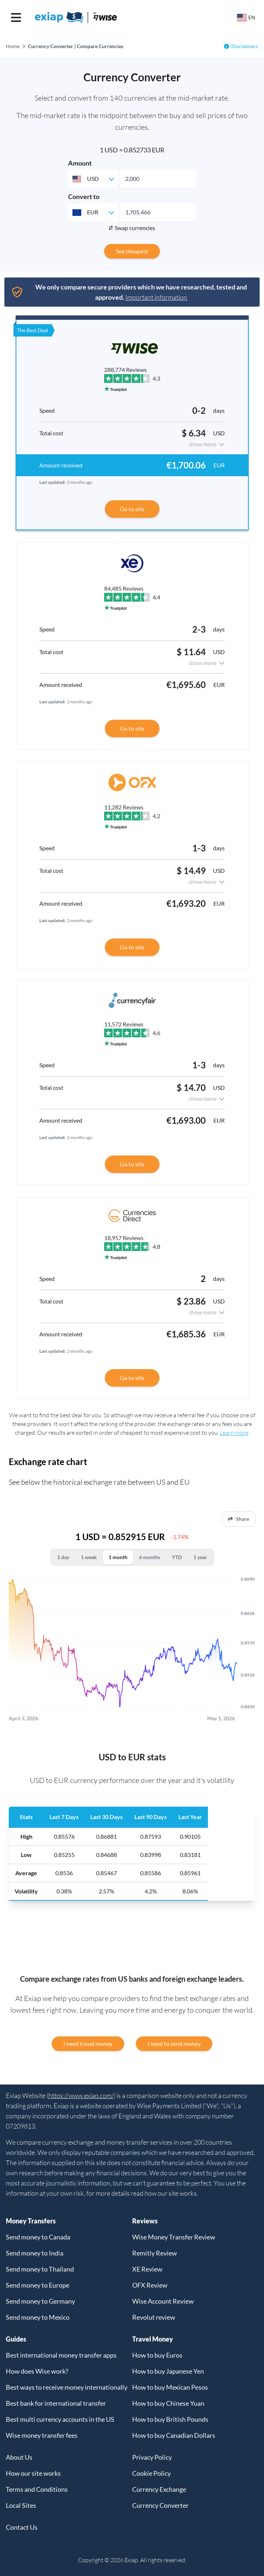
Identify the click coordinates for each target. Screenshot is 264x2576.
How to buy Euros (157, 2355)
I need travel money (88, 2043)
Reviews (145, 2221)
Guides (16, 2339)
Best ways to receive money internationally (66, 2387)
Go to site (132, 508)
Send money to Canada (38, 2237)
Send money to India (34, 2253)
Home (13, 46)
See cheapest (132, 251)
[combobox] (93, 179)
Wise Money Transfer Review (173, 2237)
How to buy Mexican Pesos (170, 2387)
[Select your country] (246, 17)
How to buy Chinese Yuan (168, 2403)
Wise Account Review (163, 2301)
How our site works (33, 2473)
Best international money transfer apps (61, 2355)
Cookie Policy (151, 2473)
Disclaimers (244, 46)
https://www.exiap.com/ (81, 2095)
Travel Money (152, 2339)
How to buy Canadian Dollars (173, 2435)
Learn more (234, 1432)
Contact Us (22, 2527)
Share (238, 1519)
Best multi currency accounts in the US (60, 2419)
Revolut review (153, 2317)
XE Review (147, 2269)
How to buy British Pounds (170, 2419)
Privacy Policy (152, 2457)
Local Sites (21, 2505)
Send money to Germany (40, 2301)
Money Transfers (31, 2221)
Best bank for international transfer (56, 2403)
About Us (19, 2457)
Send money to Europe (37, 2285)
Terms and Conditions (37, 2489)
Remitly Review (154, 2253)
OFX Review (150, 2285)
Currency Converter (160, 2505)
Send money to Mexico (38, 2317)
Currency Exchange (159, 2489)
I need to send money (174, 2043)
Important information (156, 297)
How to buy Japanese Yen (168, 2371)
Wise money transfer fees (42, 2435)
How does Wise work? (37, 2371)
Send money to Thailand (40, 2269)
